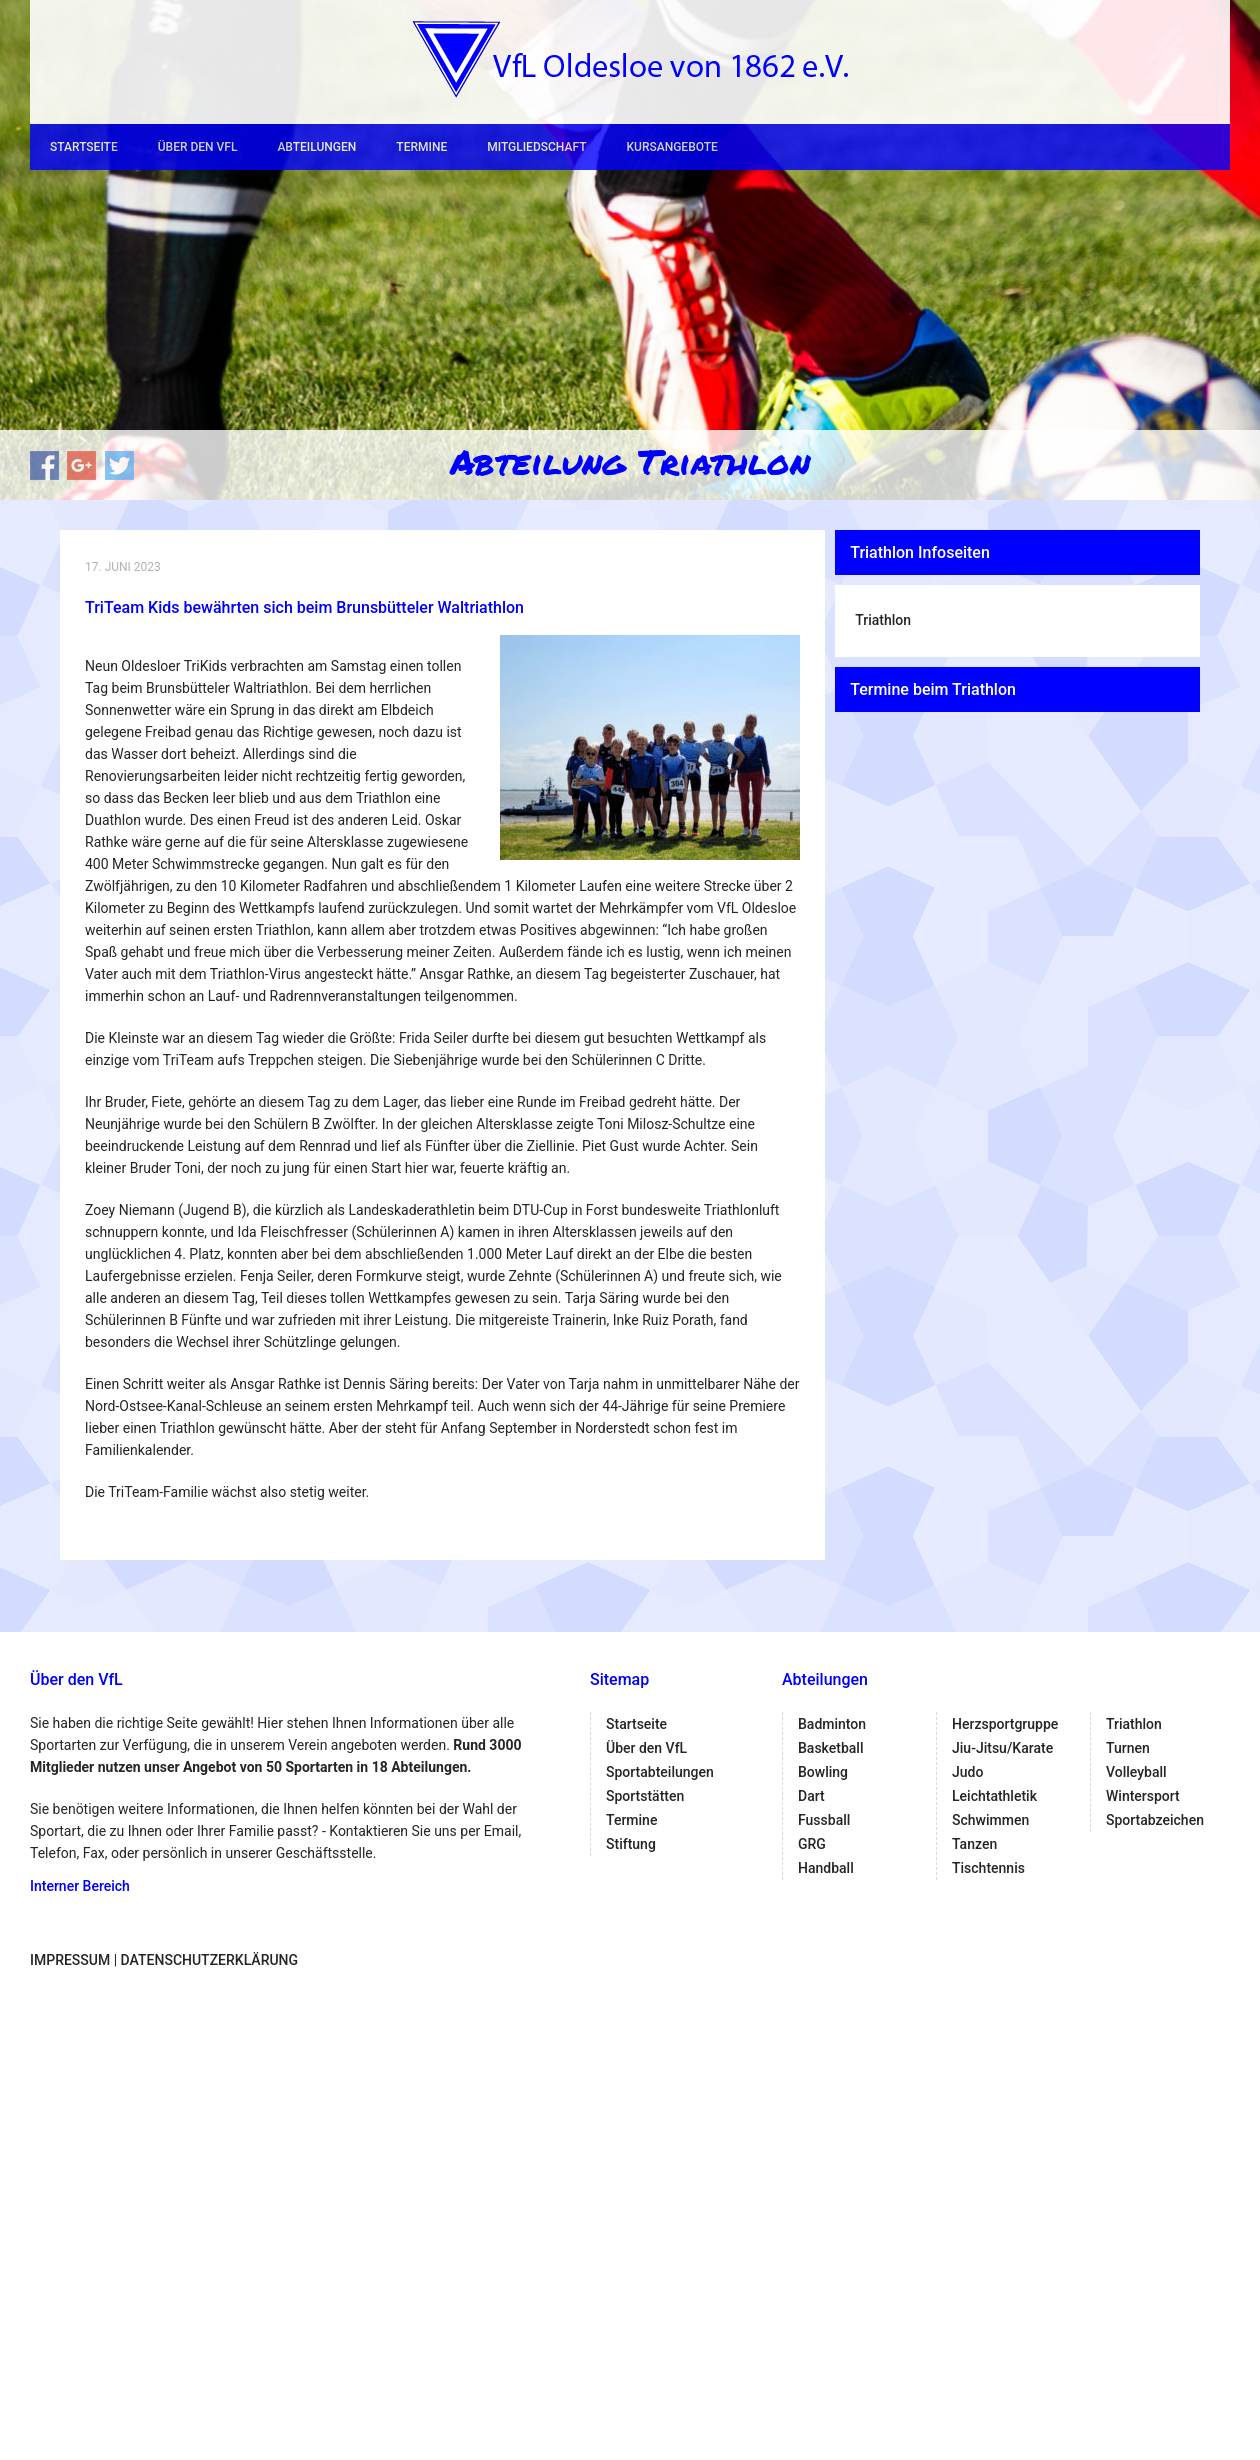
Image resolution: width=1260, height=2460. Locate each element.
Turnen (1128, 1748)
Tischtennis (988, 1868)
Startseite (84, 147)
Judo (967, 1772)
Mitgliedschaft (536, 147)
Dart (811, 1796)
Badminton (832, 1724)
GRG (812, 1844)
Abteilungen (316, 147)
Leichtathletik (994, 1796)
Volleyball (1136, 1772)
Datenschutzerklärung (209, 1960)
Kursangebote (671, 147)
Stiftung (631, 1844)
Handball (826, 1868)
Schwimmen (990, 1820)
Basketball (830, 1748)
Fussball (824, 1820)
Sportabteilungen (660, 1772)
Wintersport (1143, 1796)
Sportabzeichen (1155, 1820)
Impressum (70, 1960)
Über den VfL (198, 147)
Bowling (823, 1772)
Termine (421, 147)
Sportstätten (645, 1796)
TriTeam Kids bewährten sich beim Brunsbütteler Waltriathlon (304, 607)
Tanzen (974, 1844)
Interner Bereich (80, 1886)
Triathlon (883, 620)
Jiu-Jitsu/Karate (1002, 1748)
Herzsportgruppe (1005, 1724)
